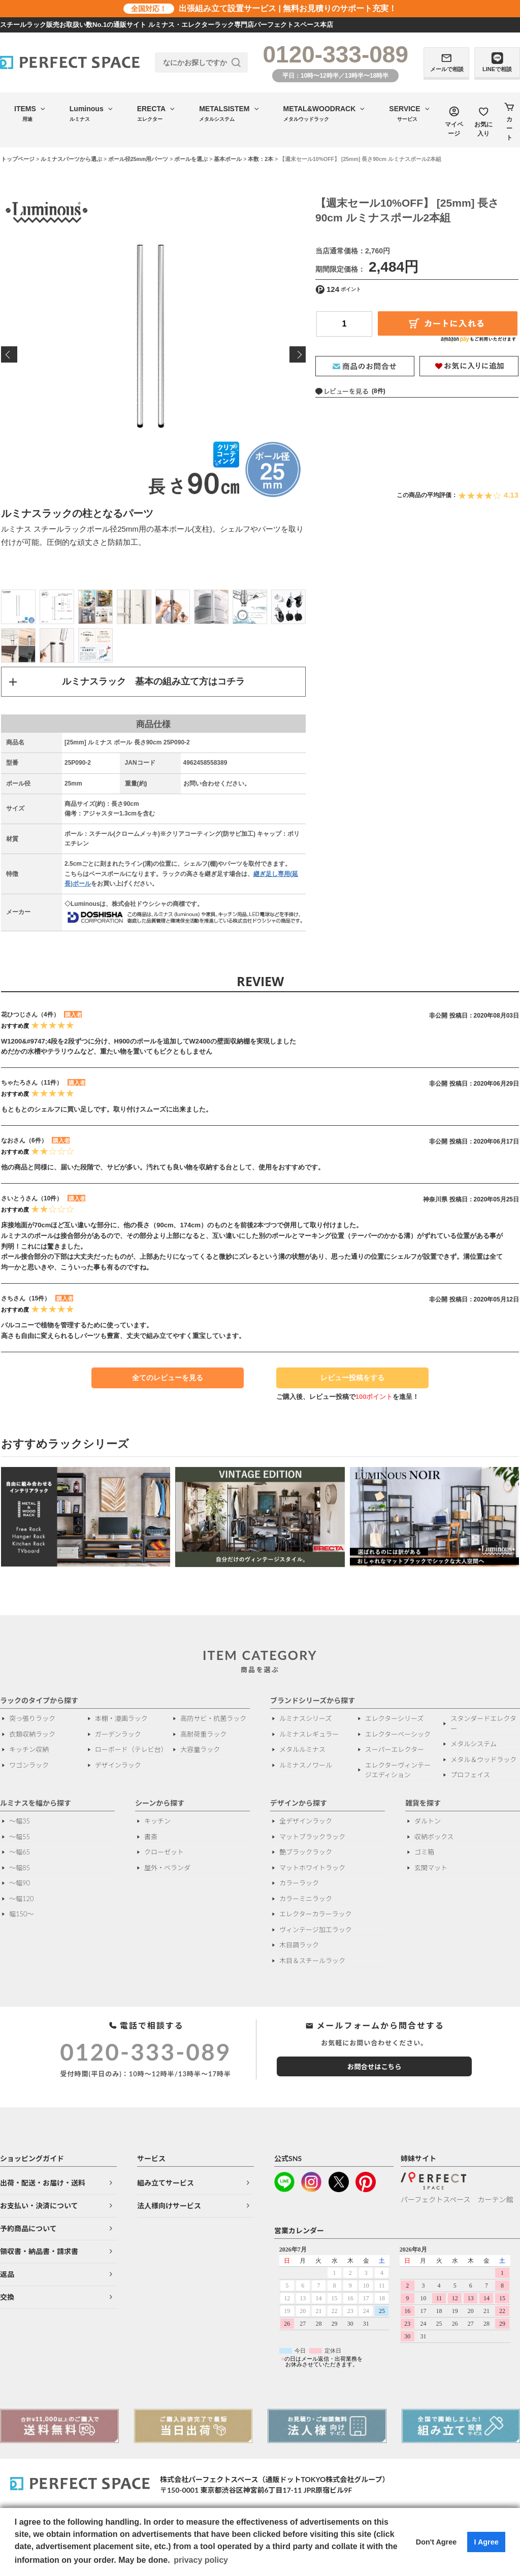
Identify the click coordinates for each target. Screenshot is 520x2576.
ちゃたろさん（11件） (31, 1083)
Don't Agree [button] (436, 2542)
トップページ (18, 159)
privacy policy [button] (201, 2560)
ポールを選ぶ (191, 159)
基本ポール (228, 159)
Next (297, 354)
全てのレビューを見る (167, 1379)
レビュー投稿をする (347, 1382)
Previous (9, 354)
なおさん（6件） (24, 1141)
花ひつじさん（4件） (30, 1015)
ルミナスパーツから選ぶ (71, 159)
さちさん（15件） (25, 1299)
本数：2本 (260, 159)
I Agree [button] (486, 2542)
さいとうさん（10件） (31, 1199)
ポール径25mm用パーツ (138, 159)
